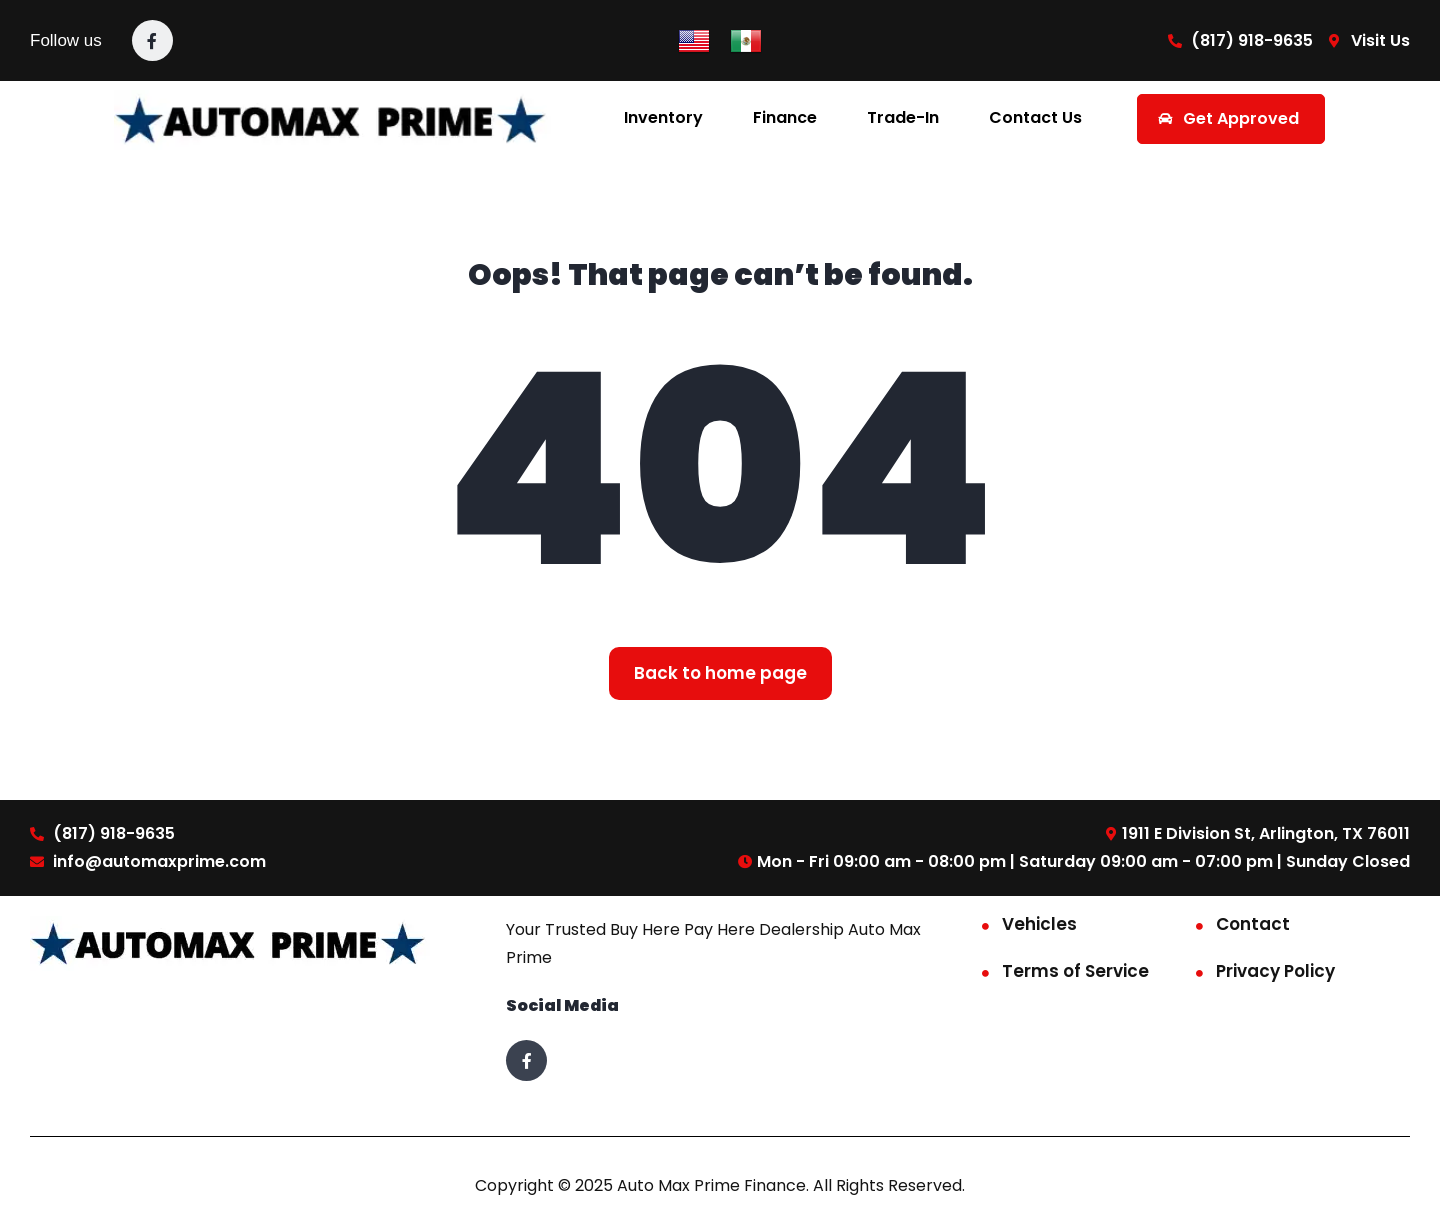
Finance (785, 117)
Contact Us (1035, 117)
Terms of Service (1075, 971)
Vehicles (1039, 924)
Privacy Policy (1275, 971)
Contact (1253, 924)
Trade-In (903, 117)
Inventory (663, 117)
